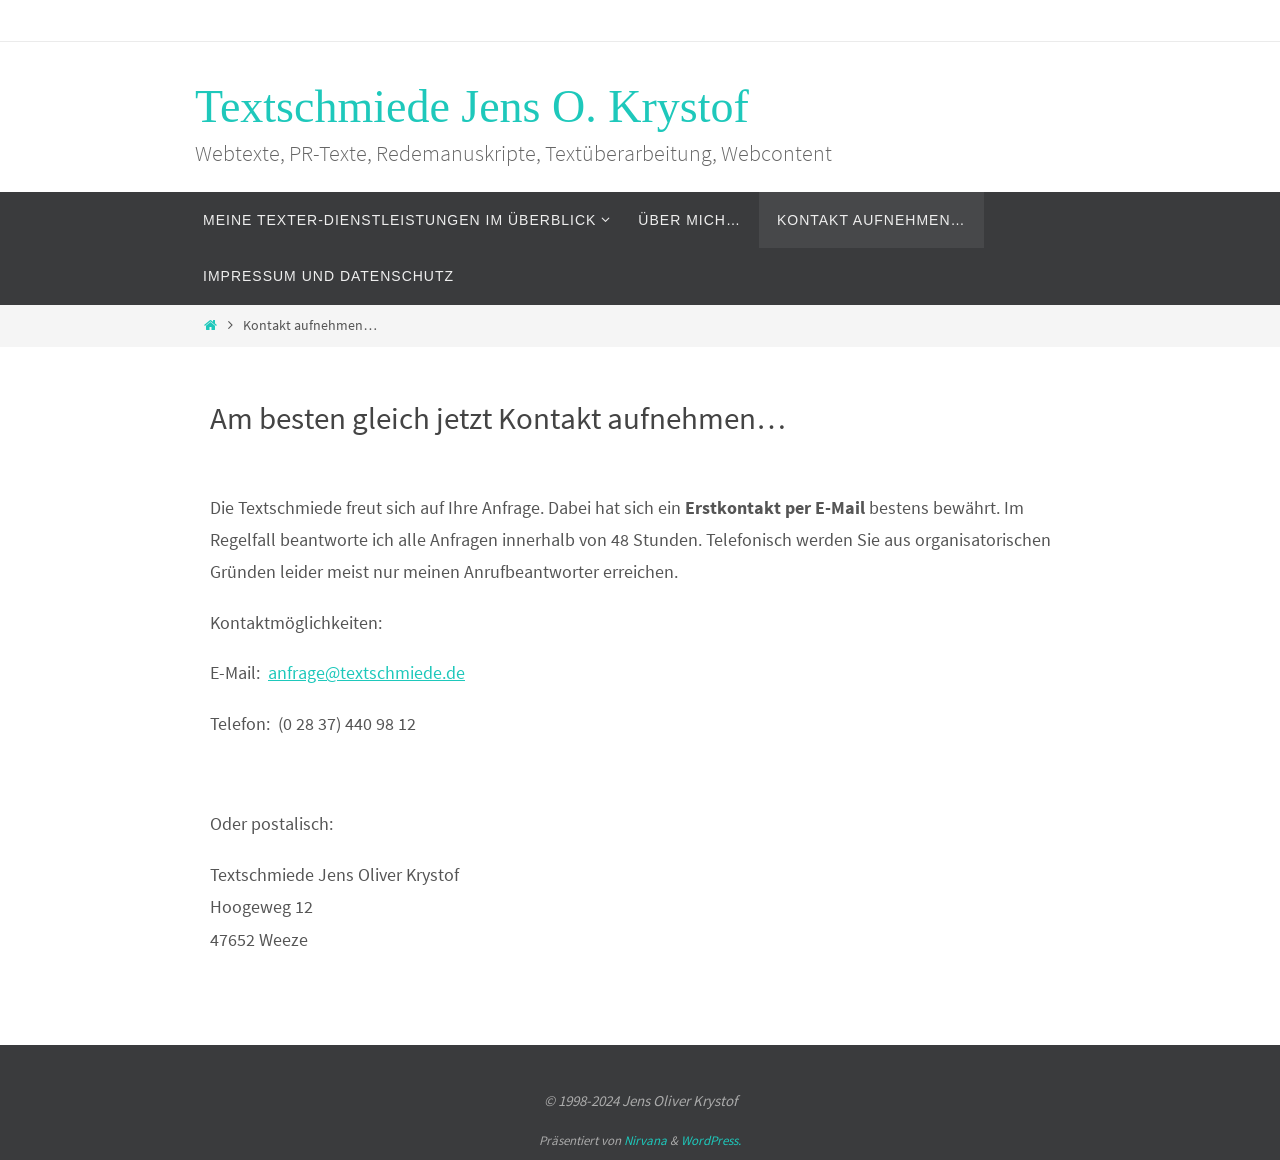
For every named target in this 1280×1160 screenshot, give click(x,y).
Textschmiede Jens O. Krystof (472, 106)
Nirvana (645, 1140)
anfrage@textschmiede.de (366, 672)
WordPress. (711, 1140)
